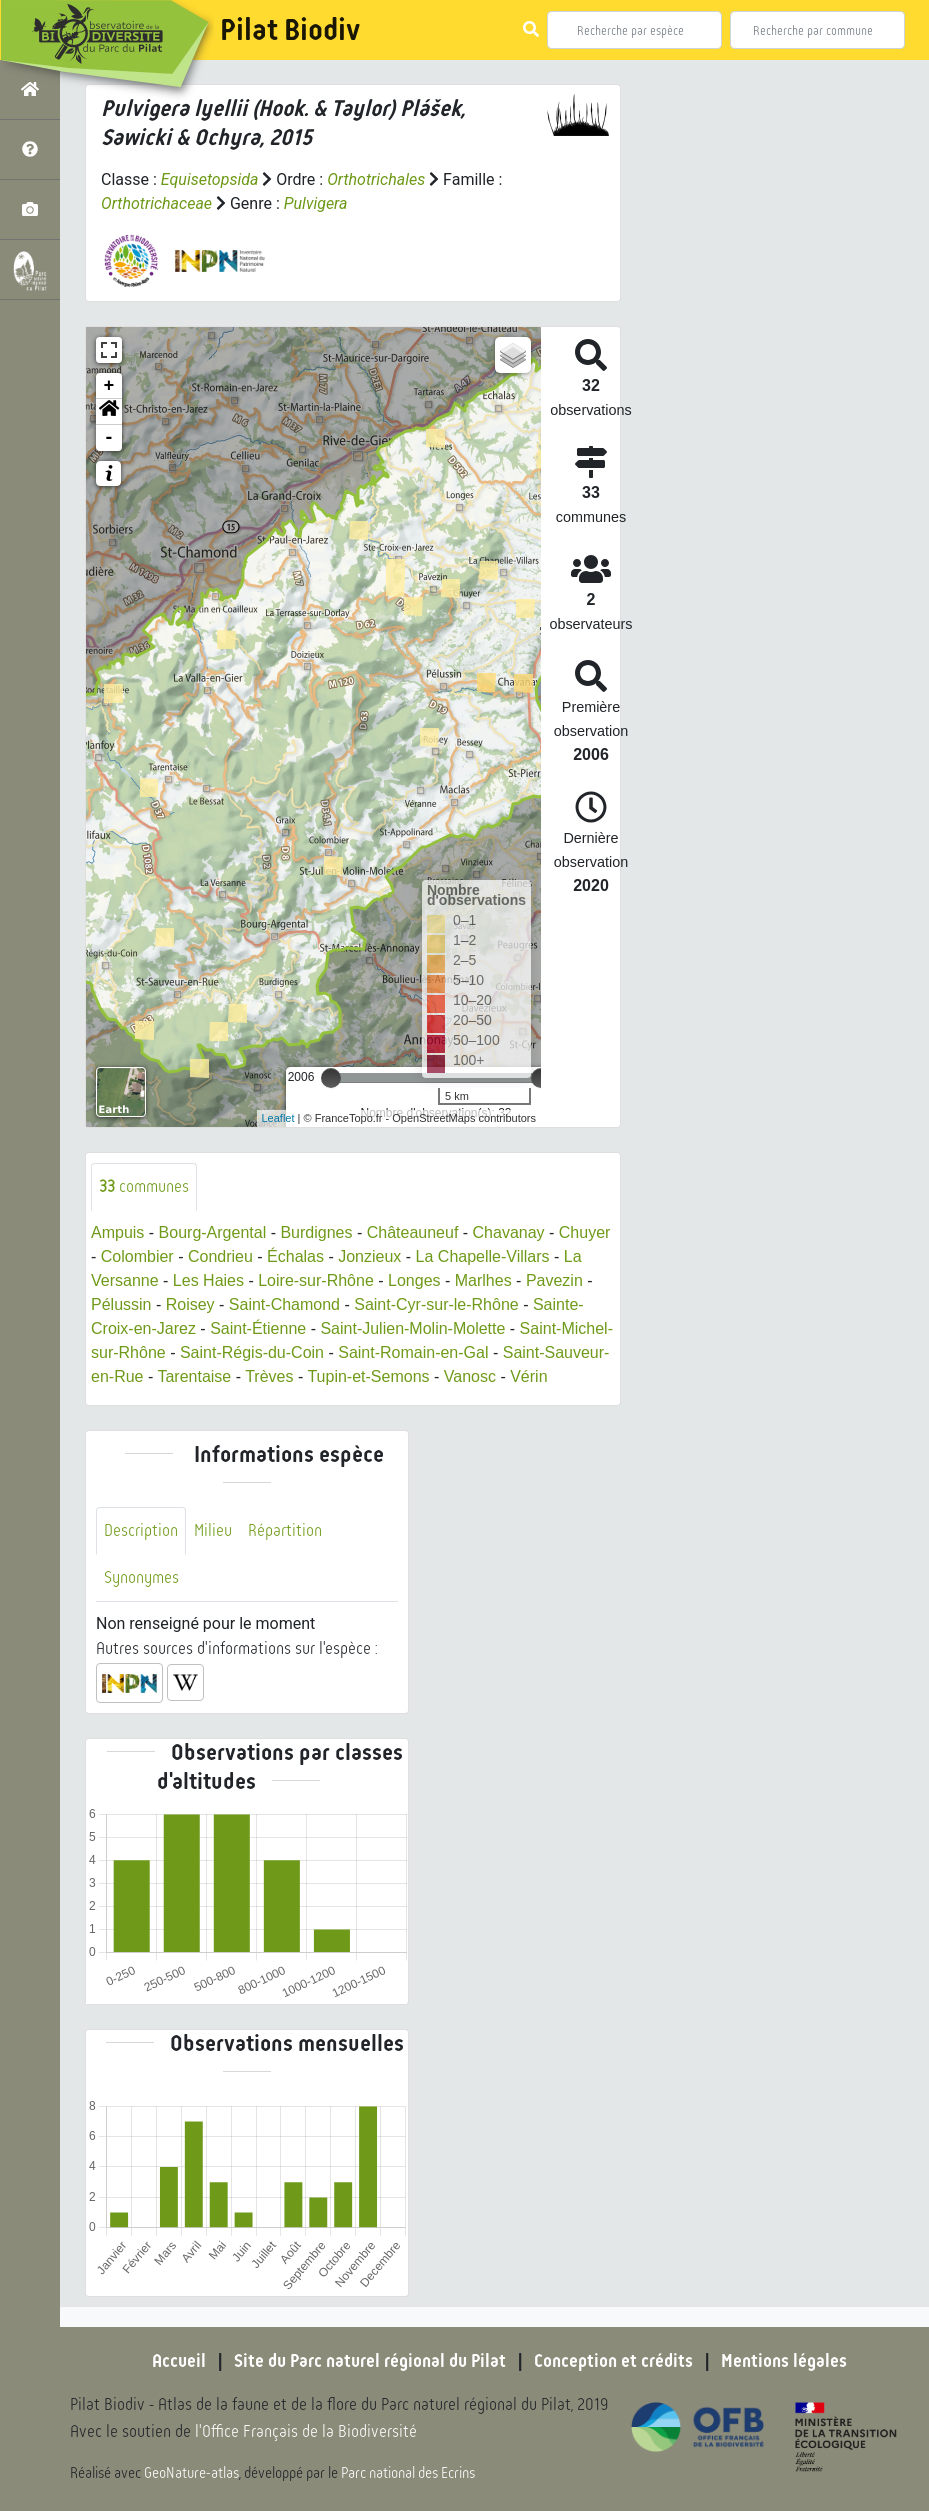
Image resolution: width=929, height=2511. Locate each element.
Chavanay (509, 1232)
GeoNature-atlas (191, 2473)
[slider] (331, 1078)
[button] (109, 412)
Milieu (213, 1530)
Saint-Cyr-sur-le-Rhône (436, 1304)
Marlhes (483, 1280)
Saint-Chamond (284, 1304)
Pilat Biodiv (290, 30)
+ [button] (109, 386)
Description (141, 1530)
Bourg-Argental (213, 1232)
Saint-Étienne (258, 1328)
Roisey (190, 1304)
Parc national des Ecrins (408, 2473)
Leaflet (278, 1118)
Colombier (137, 1256)
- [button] (109, 438)
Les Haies (208, 1280)
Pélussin (121, 1304)
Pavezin (554, 1280)
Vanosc (470, 1376)
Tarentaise (194, 1376)
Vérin (528, 1376)
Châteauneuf (413, 1232)
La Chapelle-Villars (483, 1256)
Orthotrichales (376, 179)
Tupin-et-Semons (368, 1376)
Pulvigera (316, 203)
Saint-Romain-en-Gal (413, 1352)
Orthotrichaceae (156, 203)
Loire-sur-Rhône (316, 1280)
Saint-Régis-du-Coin (252, 1352)
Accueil (179, 2361)
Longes (414, 1280)
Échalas (295, 1256)
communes (144, 1186)
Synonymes (141, 1577)
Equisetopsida (210, 179)
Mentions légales (784, 2361)
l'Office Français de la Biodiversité (306, 2431)
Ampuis (117, 1232)
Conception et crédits (613, 2361)
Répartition (285, 1530)
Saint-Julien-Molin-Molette (412, 1328)
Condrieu (220, 1256)
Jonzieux (369, 1256)
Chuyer (585, 1232)
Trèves (269, 1376)
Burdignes (316, 1232)
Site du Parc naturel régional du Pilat (370, 2361)
